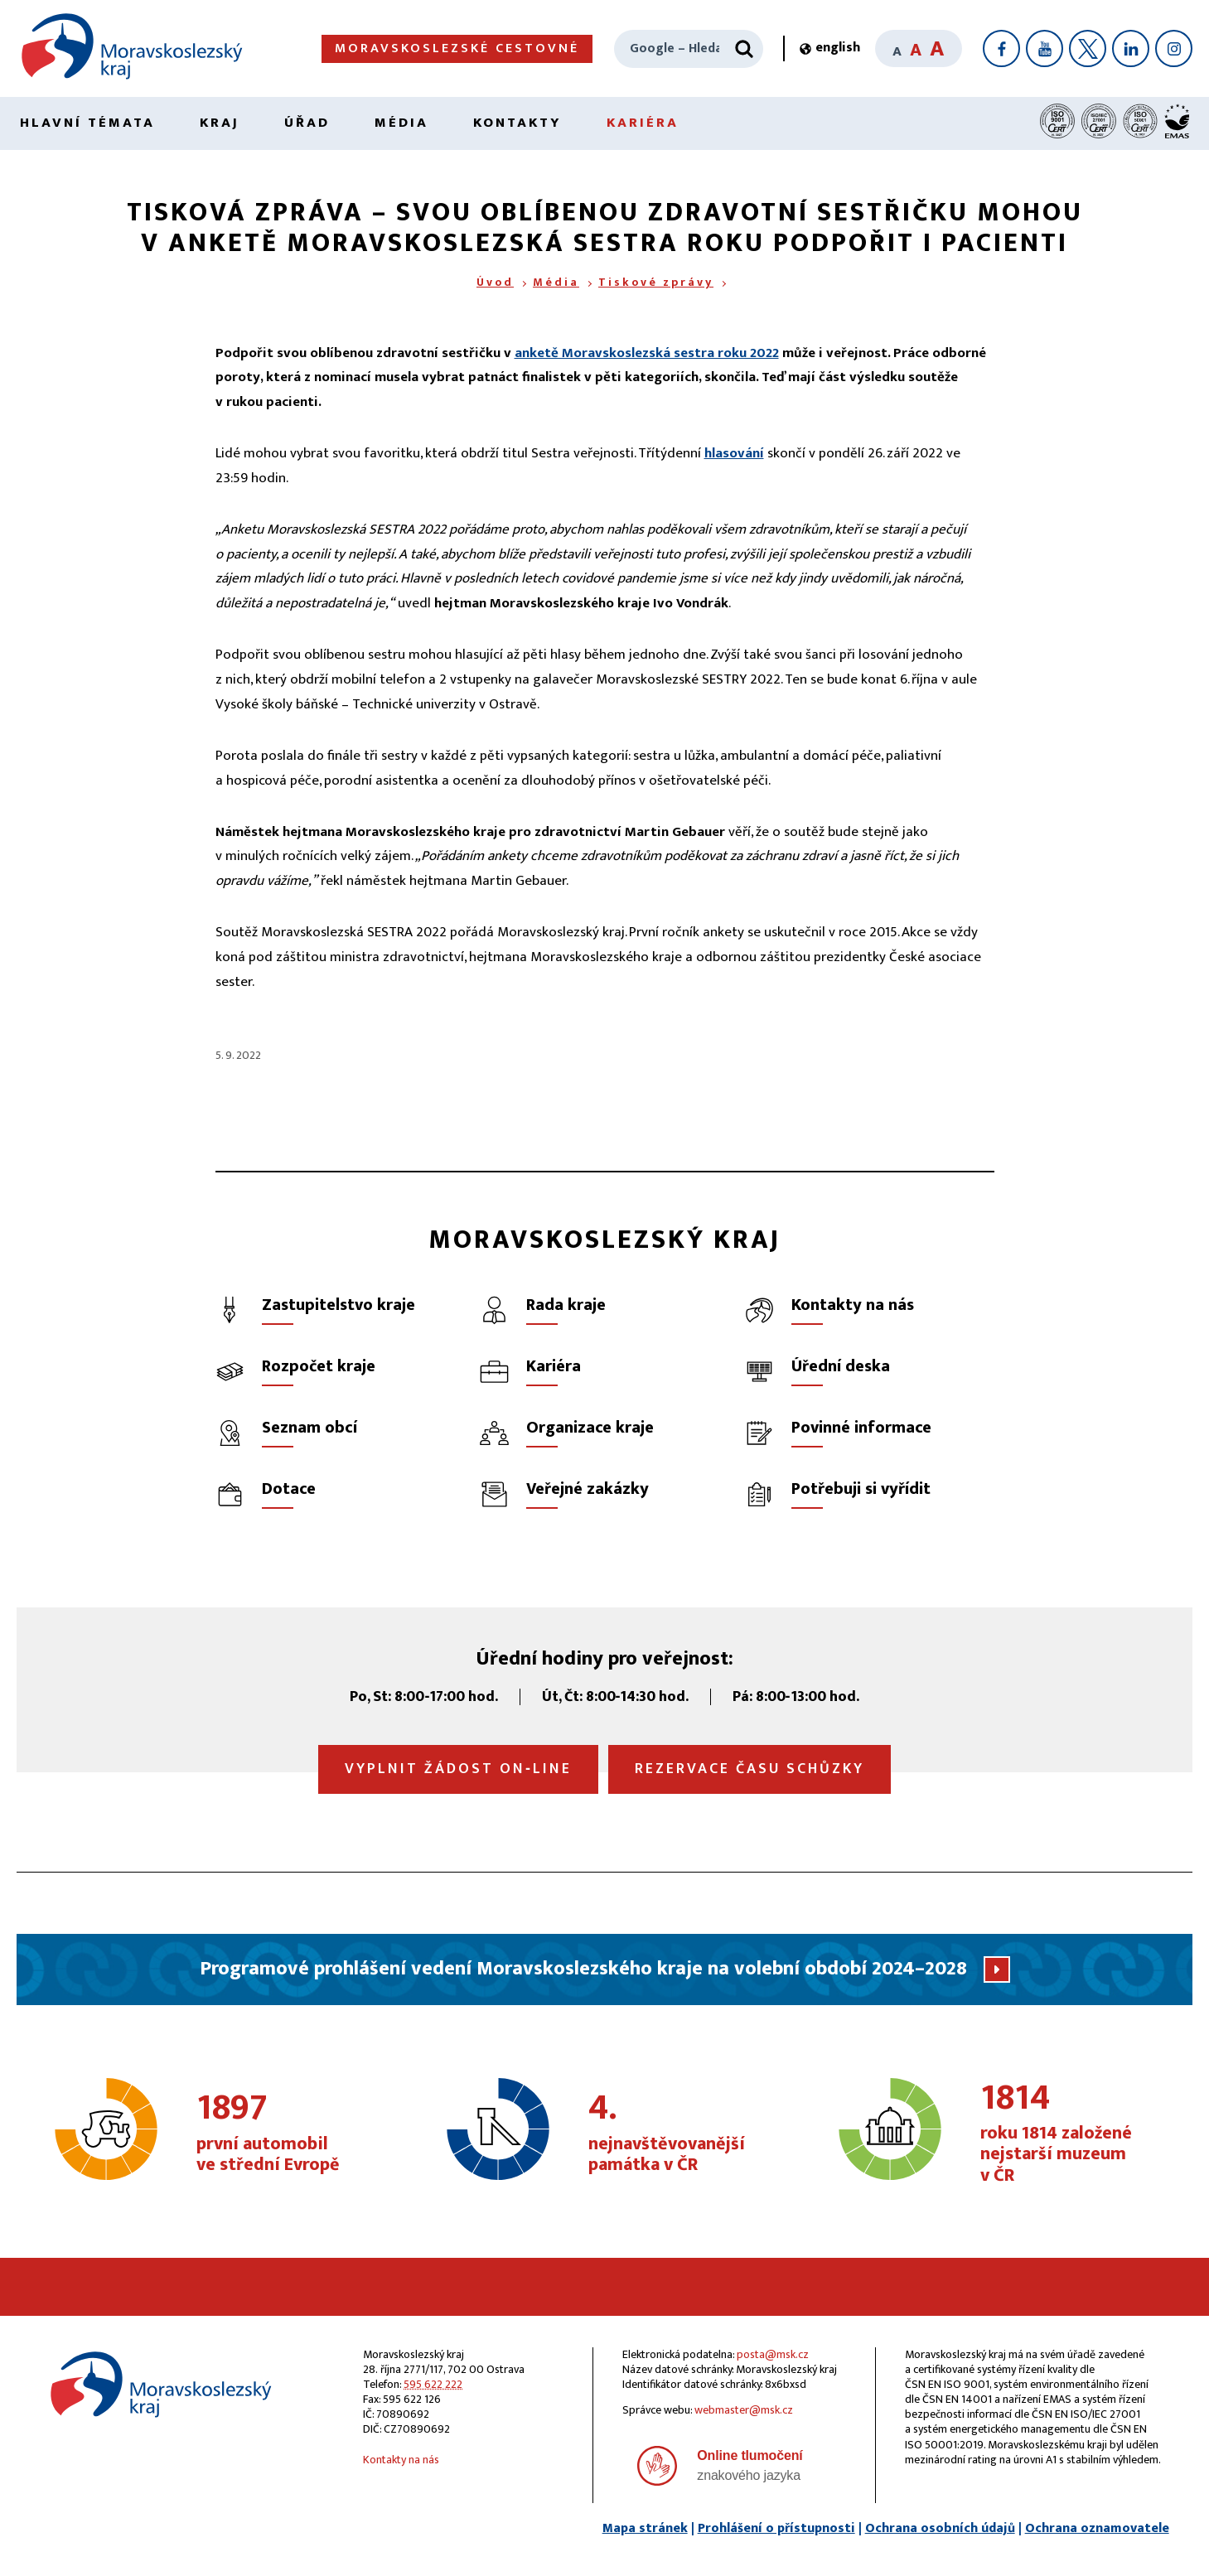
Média (401, 122)
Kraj (219, 122)
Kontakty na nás (401, 2459)
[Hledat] (744, 49)
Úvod (495, 282)
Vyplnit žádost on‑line (458, 1769)
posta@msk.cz (773, 2354)
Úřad (307, 122)
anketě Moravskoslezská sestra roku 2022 (647, 353)
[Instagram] (1173, 48)
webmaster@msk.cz (743, 2409)
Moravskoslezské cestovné (457, 48)
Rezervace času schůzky (749, 1769)
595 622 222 (433, 2384)
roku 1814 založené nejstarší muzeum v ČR (1071, 2134)
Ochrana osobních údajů (940, 2528)
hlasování (734, 453)
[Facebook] (1001, 48)
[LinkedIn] (1130, 48)
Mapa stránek (645, 2528)
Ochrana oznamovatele (1097, 2528)
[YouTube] (1044, 48)
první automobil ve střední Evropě (287, 2133)
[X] (1087, 48)
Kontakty (517, 122)
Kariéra (643, 122)
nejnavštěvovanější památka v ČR (679, 2133)
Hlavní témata (87, 122)
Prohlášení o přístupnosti (776, 2528)
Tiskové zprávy (655, 282)
